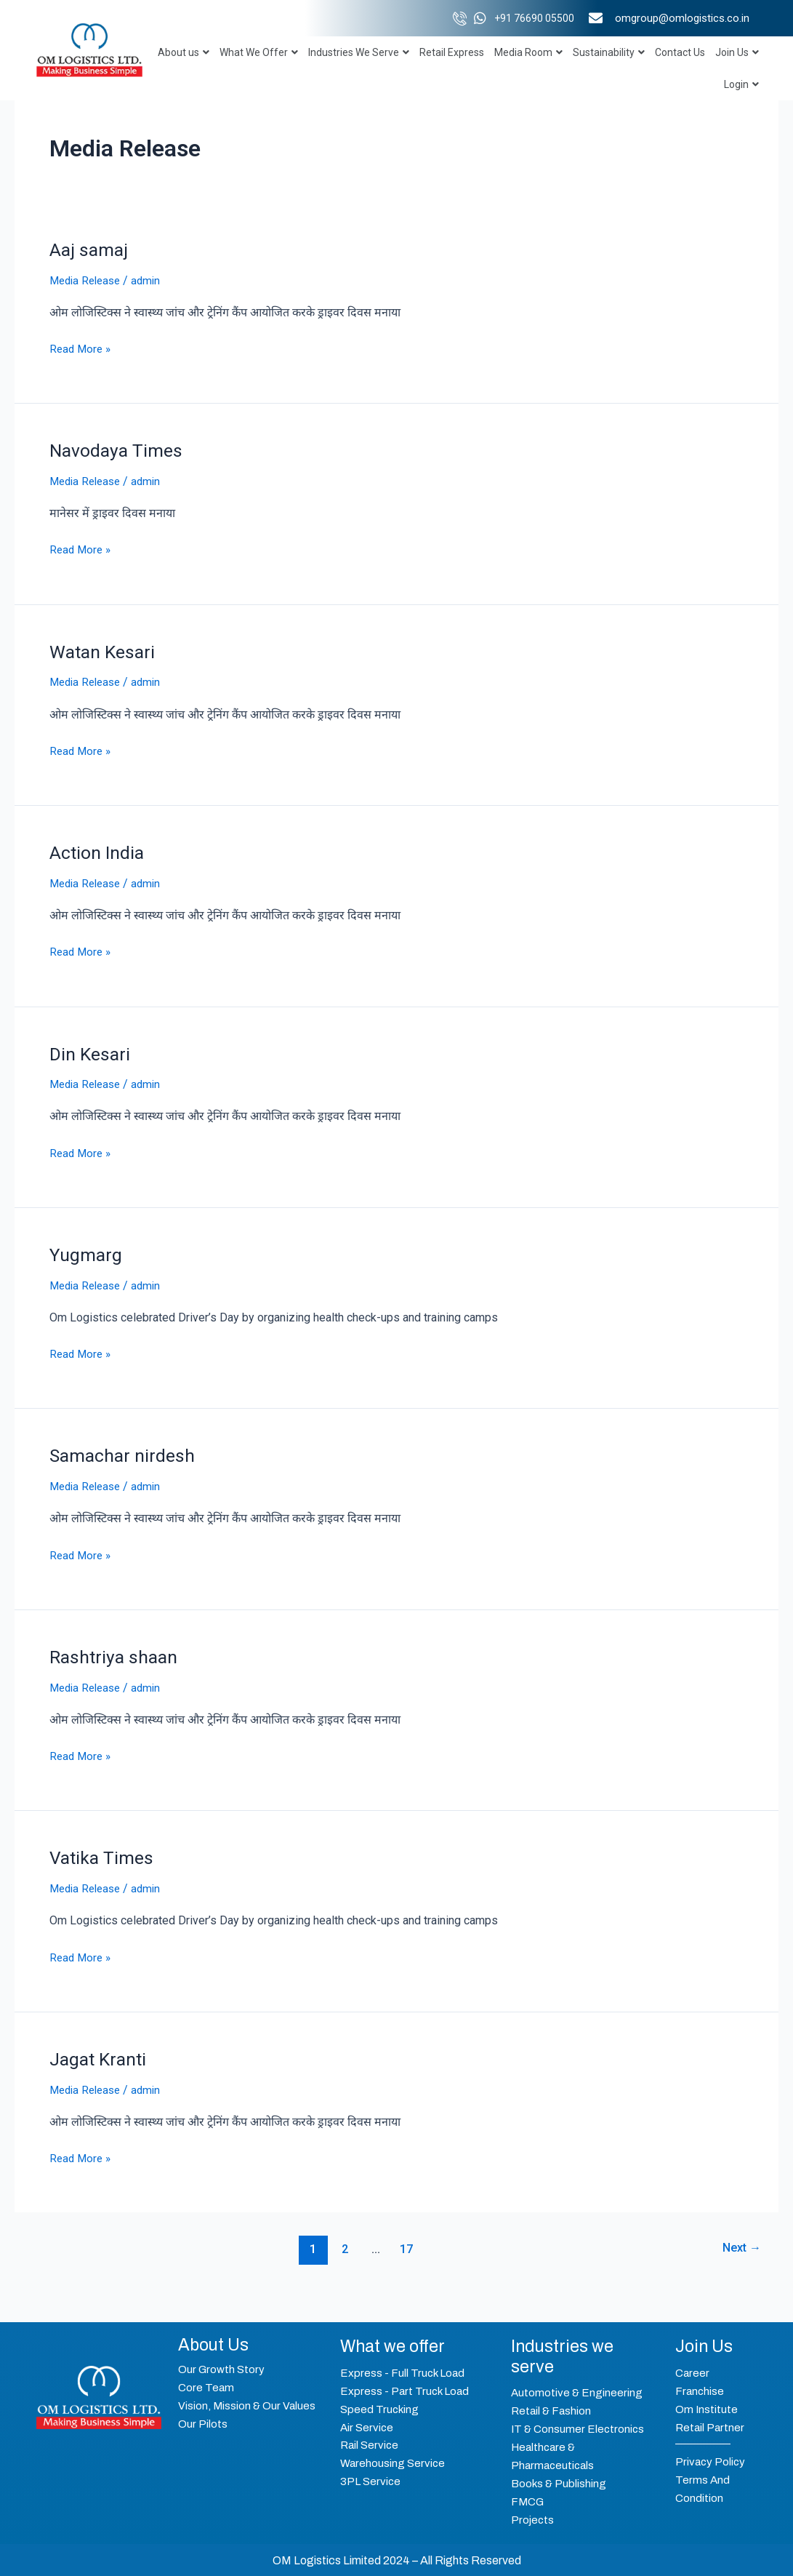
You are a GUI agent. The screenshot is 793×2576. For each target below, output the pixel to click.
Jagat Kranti (99, 2054)
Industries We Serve (358, 52)
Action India (98, 851)
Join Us (737, 52)
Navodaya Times (118, 450)
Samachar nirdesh (125, 1452)
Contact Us (680, 52)
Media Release (87, 280)
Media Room (528, 52)
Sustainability (609, 52)
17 (405, 2243)
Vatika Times (103, 1854)
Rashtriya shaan (116, 1653)
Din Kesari (91, 1052)
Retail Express (451, 52)
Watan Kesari (104, 650)
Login (741, 84)
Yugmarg (87, 1252)
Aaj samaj (90, 249)
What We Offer (259, 52)
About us (183, 52)
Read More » (81, 347)
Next (738, 2243)
